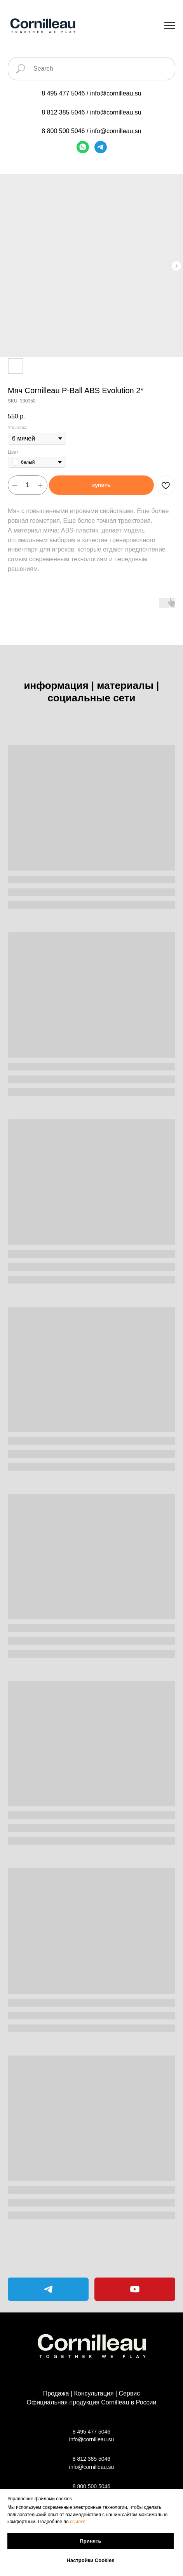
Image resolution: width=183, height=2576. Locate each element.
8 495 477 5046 (63, 93)
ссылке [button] (77, 2521)
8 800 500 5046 (63, 131)
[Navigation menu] (169, 25)
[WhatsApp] (83, 147)
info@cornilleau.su (115, 93)
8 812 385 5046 (63, 112)
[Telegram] (100, 147)
